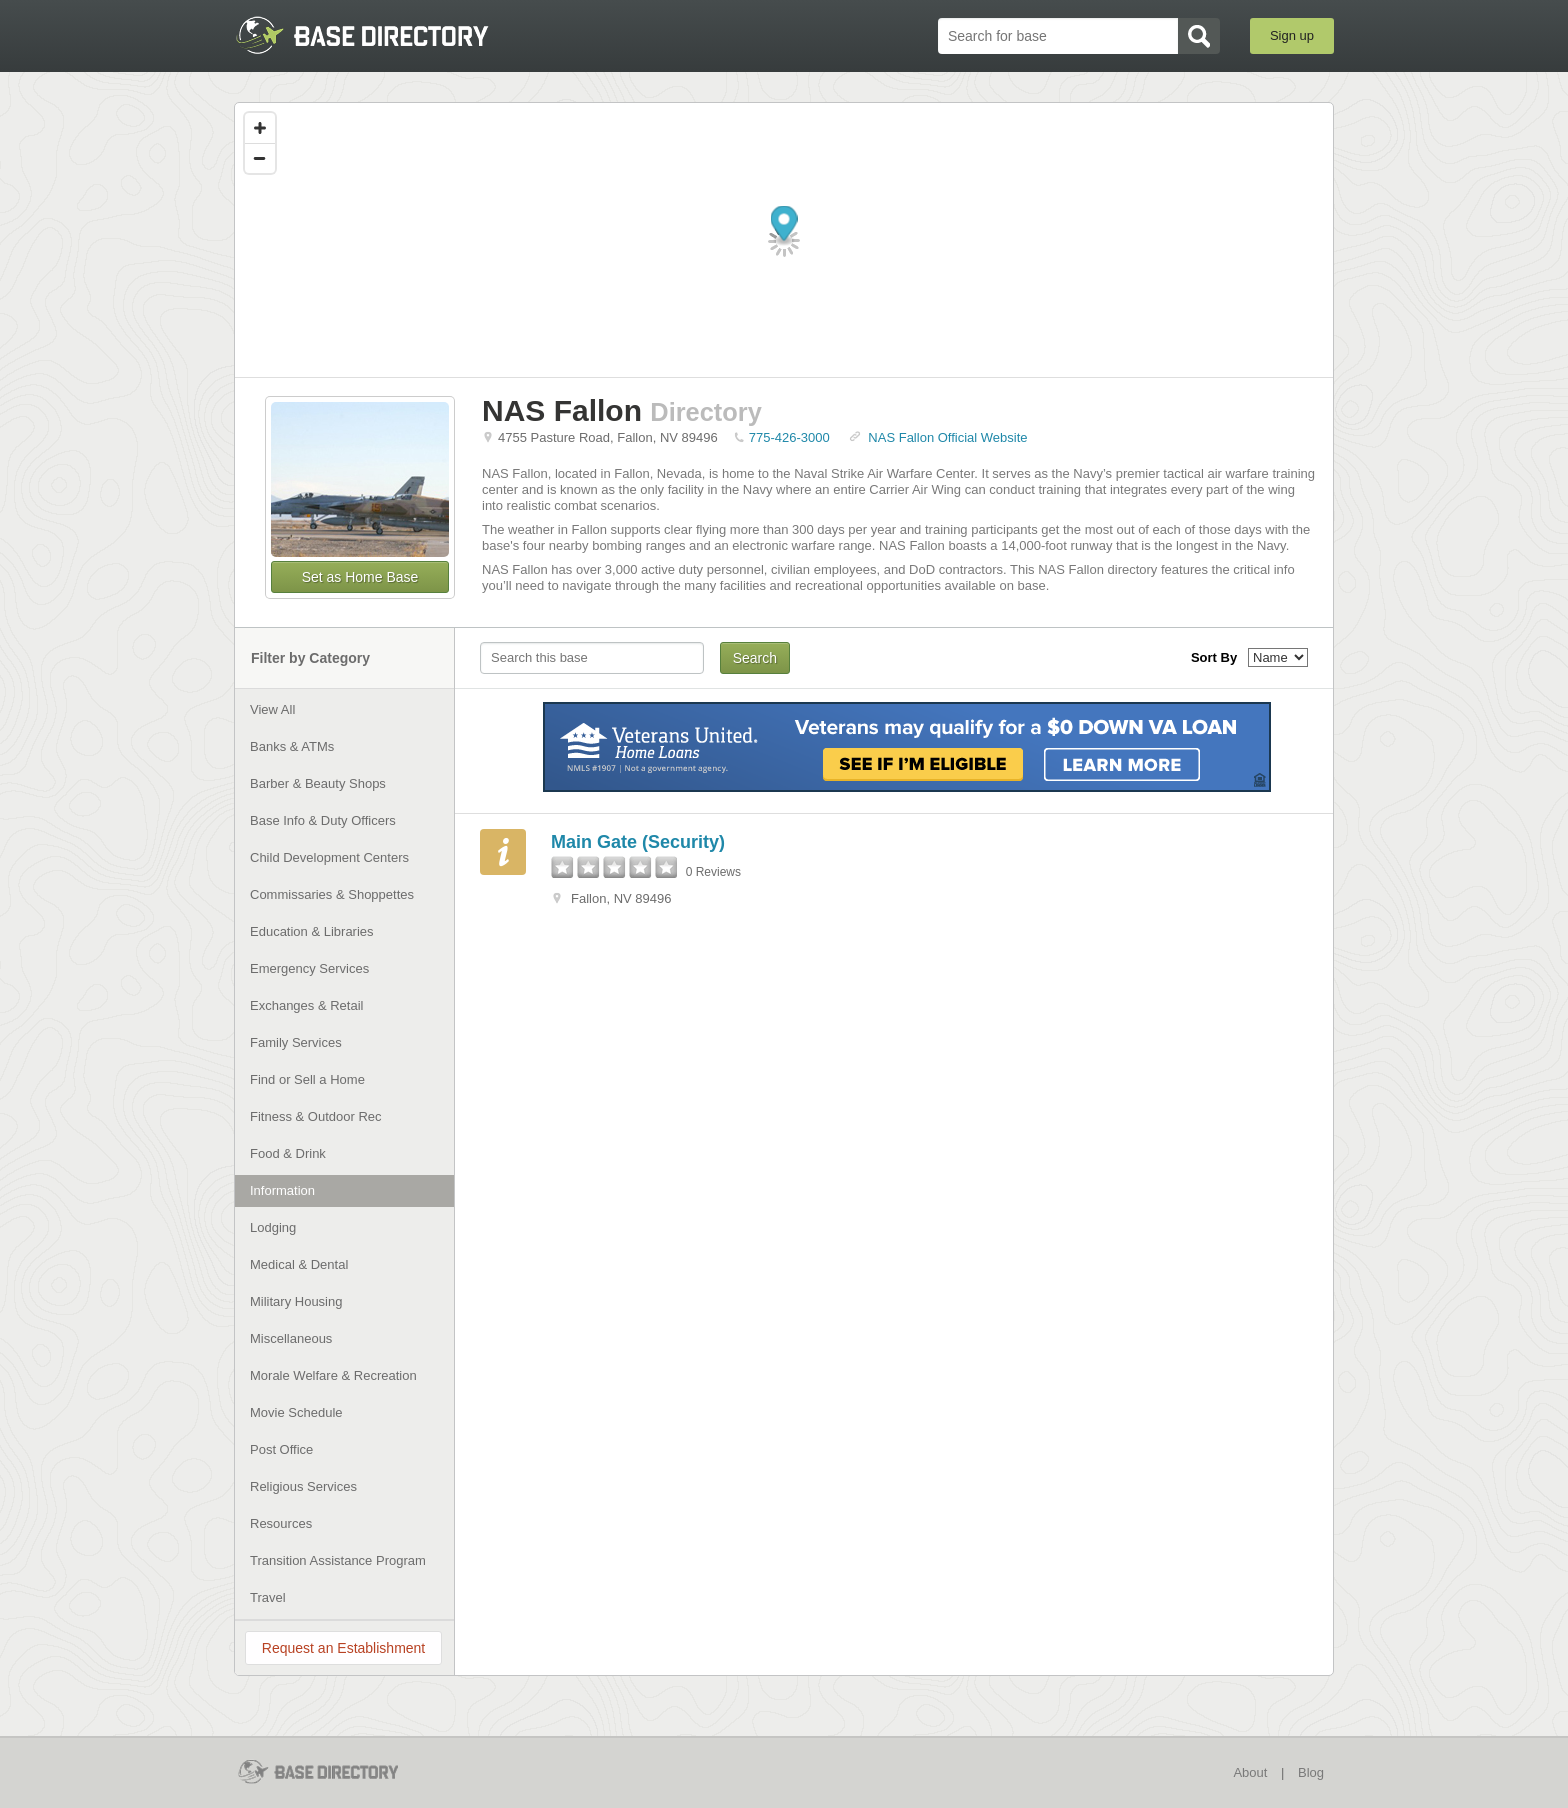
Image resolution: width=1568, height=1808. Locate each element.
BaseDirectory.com (380, 35)
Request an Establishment (343, 1648)
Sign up (1292, 35)
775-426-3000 (789, 437)
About (1250, 1772)
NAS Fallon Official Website (947, 437)
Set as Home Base (360, 577)
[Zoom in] (260, 128)
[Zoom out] (260, 158)
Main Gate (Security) (638, 842)
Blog (1311, 1772)
